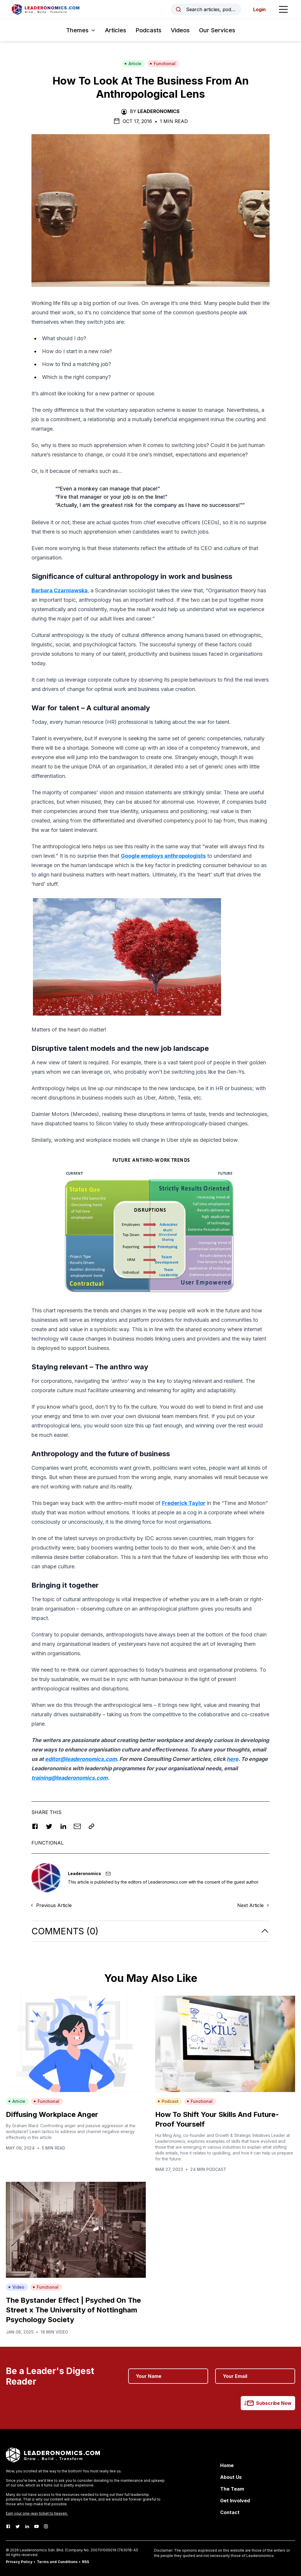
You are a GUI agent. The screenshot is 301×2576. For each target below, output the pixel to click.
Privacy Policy (19, 2562)
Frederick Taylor (183, 1503)
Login (259, 9)
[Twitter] (17, 2526)
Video (16, 2287)
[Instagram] (46, 2526)
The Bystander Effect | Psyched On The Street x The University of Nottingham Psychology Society (73, 2310)
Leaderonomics (159, 111)
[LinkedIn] (27, 2526)
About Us (231, 2477)
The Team (232, 2489)
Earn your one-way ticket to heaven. (37, 2513)
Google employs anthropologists (163, 856)
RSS (85, 2562)
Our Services (217, 30)
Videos (180, 30)
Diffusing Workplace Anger (52, 2114)
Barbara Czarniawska (59, 590)
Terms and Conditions (57, 2562)
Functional (162, 63)
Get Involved (235, 2500)
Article (132, 63)
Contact (230, 2512)
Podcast (168, 2101)
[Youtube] (36, 2526)
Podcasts (148, 30)
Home (227, 2465)
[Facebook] (8, 2526)
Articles (115, 30)
